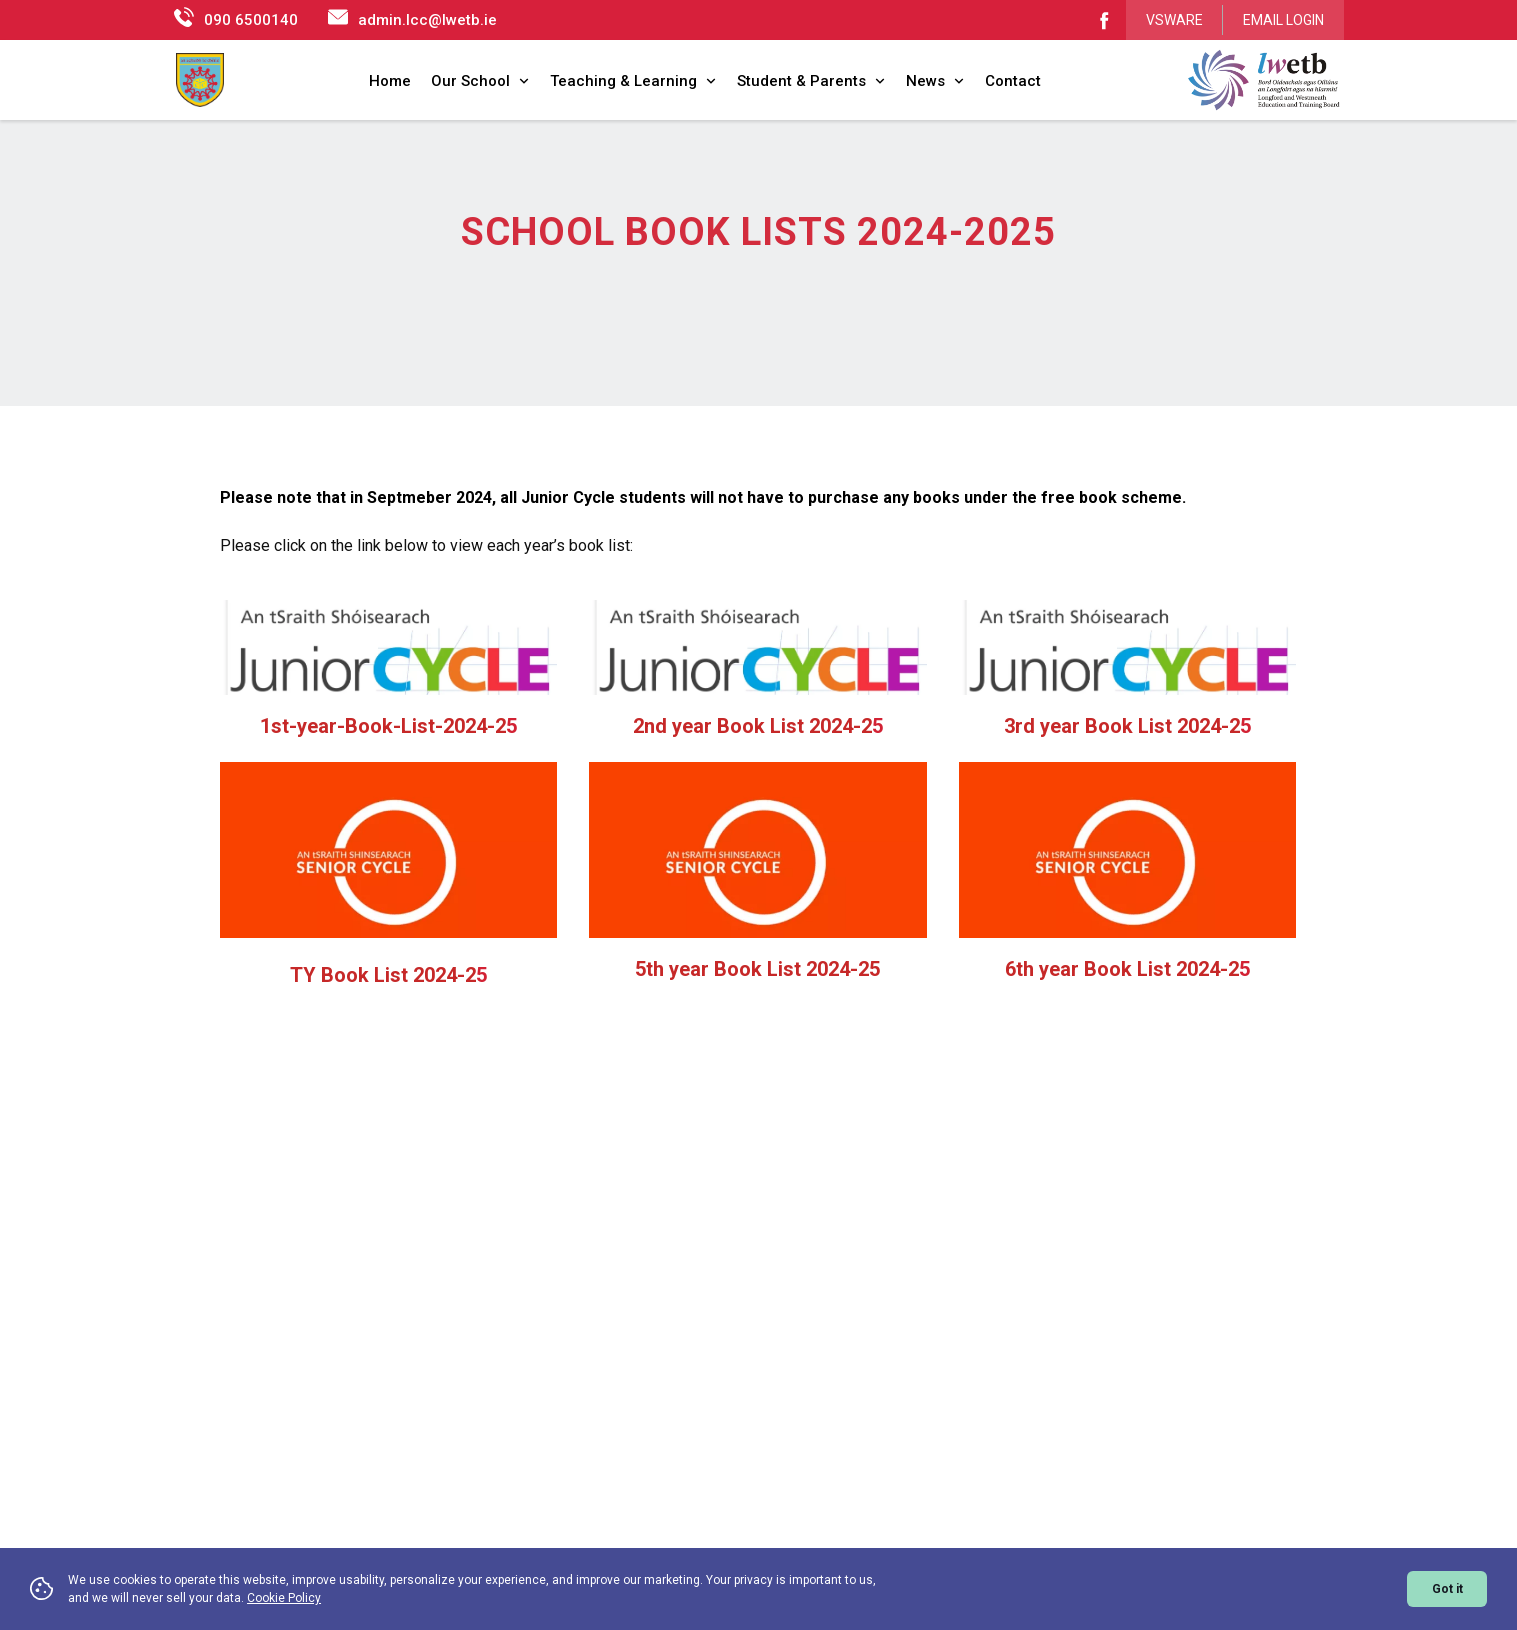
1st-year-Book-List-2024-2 (383, 715)
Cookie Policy (284, 1598)
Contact (1013, 81)
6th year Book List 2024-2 (1122, 958)
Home (390, 81)
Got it (1447, 1589)
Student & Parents (811, 81)
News (935, 81)
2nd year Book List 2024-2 (752, 715)
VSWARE (1174, 20)
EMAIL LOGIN (1283, 20)
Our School (480, 81)
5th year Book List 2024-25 (757, 958)
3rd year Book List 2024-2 (1122, 715)
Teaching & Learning (633, 81)
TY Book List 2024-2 (383, 964)
